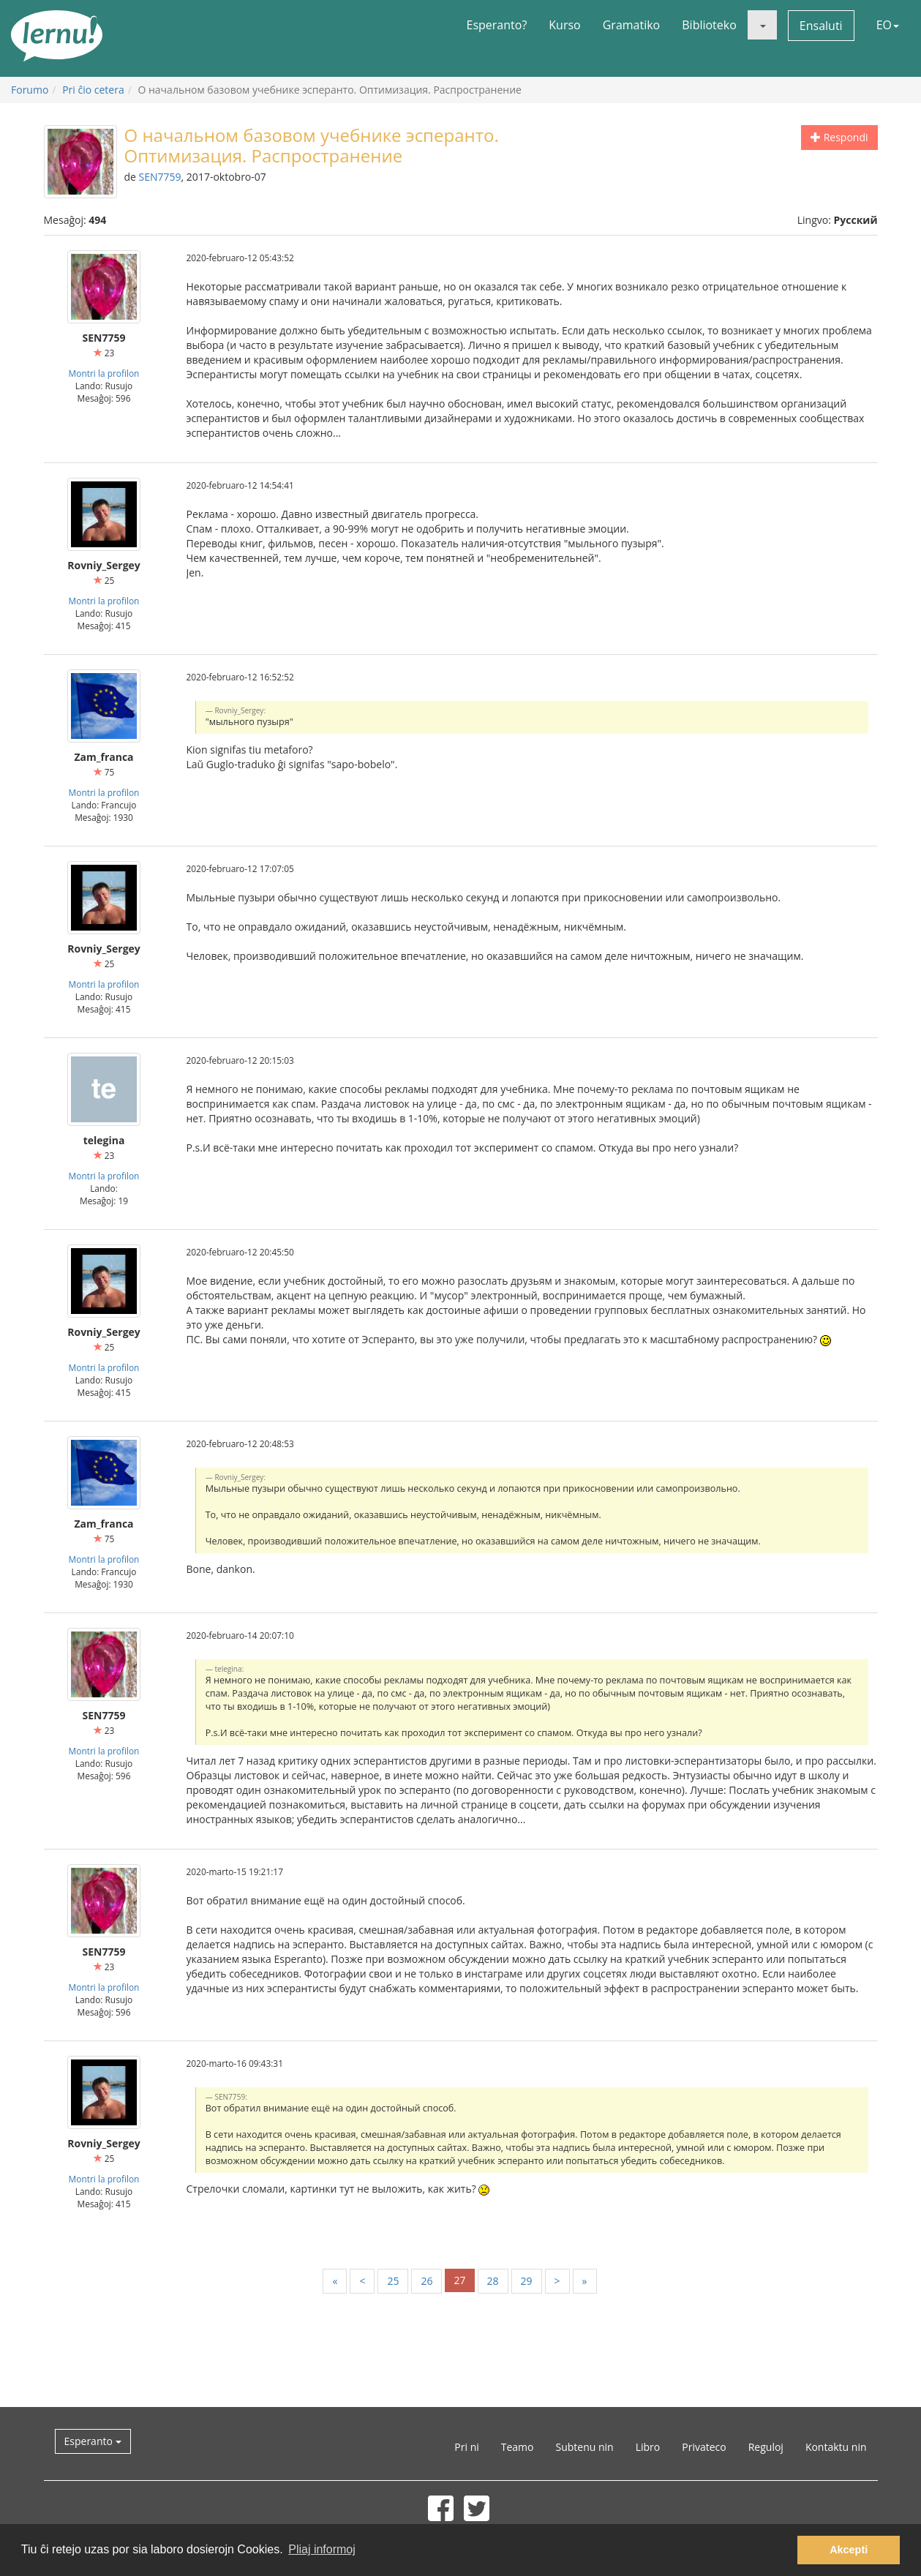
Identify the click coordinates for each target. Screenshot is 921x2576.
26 (426, 2281)
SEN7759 (160, 177)
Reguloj (765, 2447)
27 (459, 2280)
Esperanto (92, 2441)
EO (887, 25)
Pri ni (466, 2447)
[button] (762, 25)
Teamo (517, 2447)
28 (493, 2281)
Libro (648, 2447)
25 (393, 2281)
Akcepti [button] (849, 2550)
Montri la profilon (104, 373)
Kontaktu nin (836, 2447)
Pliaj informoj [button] (322, 2549)
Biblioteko (709, 25)
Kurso (564, 25)
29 (527, 2281)
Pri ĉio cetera (93, 90)
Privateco (704, 2447)
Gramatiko (632, 25)
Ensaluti (821, 26)
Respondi (839, 137)
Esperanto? (497, 25)
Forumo (29, 90)
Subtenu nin (584, 2447)
